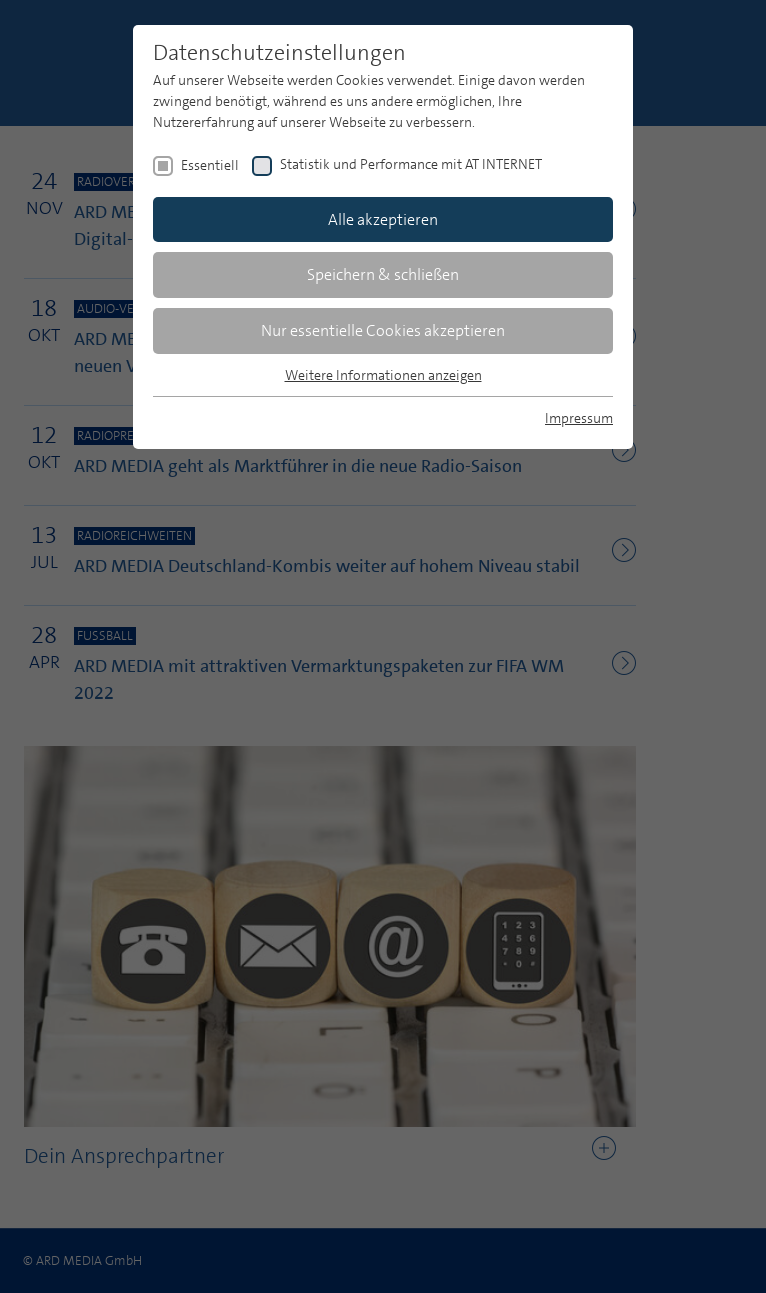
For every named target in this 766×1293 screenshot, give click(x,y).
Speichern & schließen (383, 274)
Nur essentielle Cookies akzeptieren (383, 330)
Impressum (579, 418)
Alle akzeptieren (383, 219)
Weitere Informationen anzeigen (383, 375)
